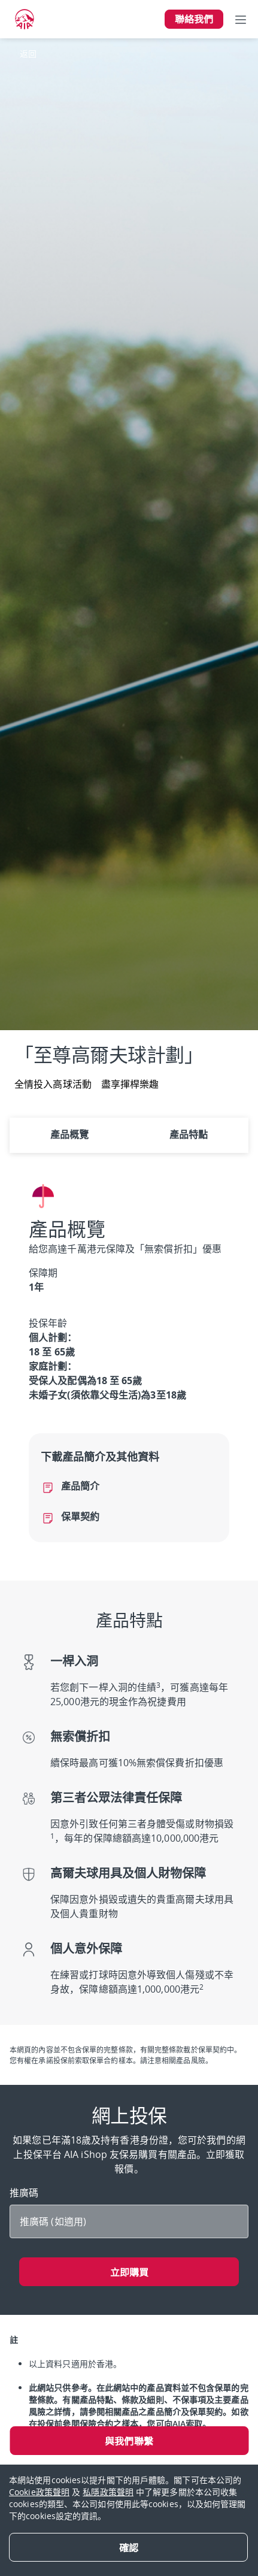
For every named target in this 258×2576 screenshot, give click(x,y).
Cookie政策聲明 (39, 2492)
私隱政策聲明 (108, 2492)
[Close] (128, 2547)
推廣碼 (25, 2192)
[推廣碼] (129, 2221)
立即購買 (129, 2272)
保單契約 (80, 1516)
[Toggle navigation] (240, 19)
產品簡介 (80, 1486)
